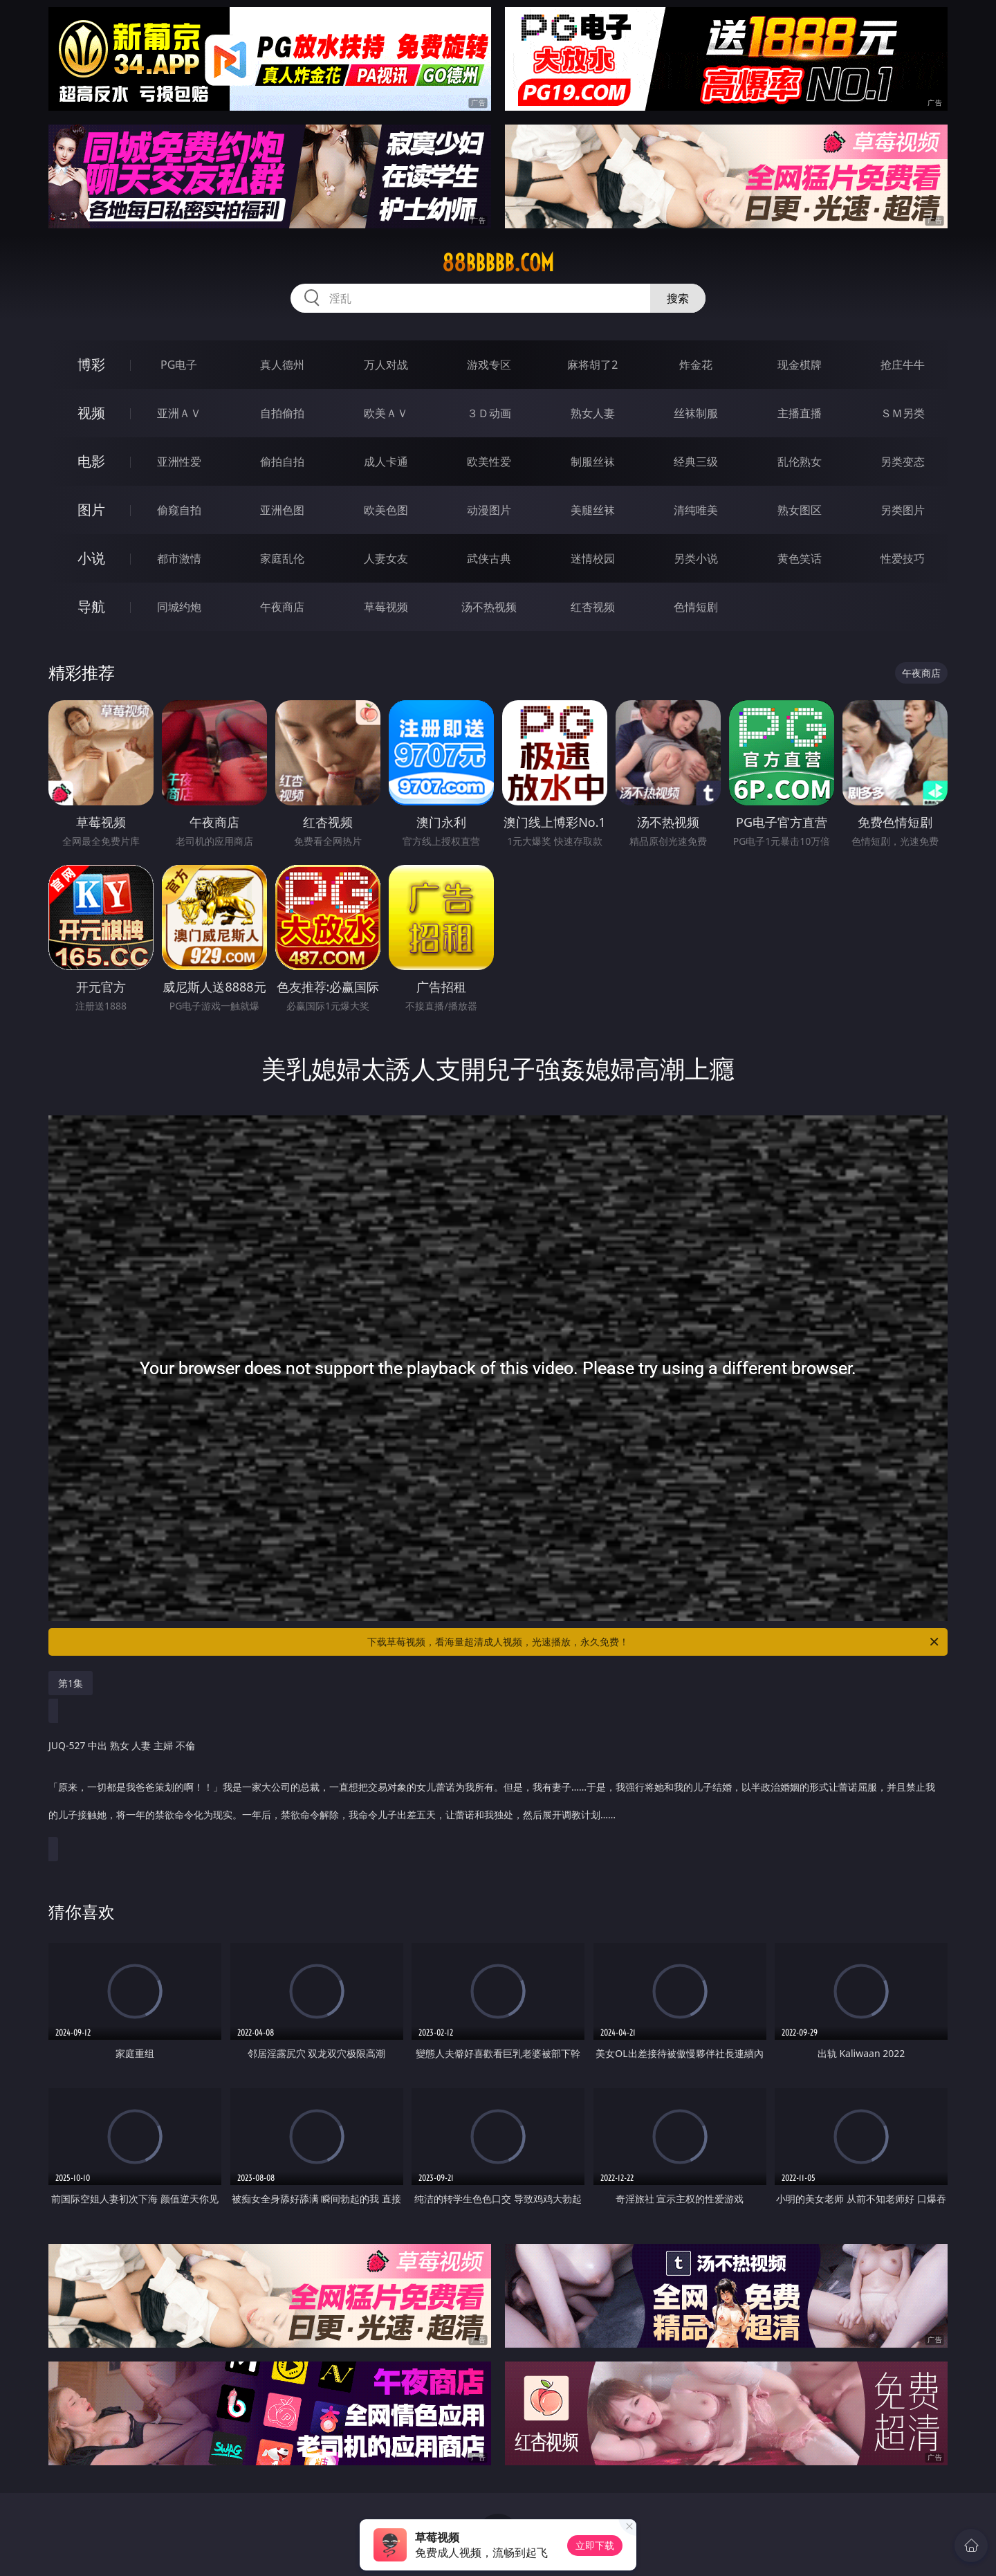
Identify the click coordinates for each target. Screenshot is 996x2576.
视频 (91, 412)
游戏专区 (489, 364)
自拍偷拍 (282, 413)
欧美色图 (386, 510)
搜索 (678, 298)
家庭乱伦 (282, 558)
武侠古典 (489, 558)
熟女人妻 (593, 413)
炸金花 (695, 364)
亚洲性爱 (179, 461)
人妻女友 (386, 558)
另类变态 (902, 461)
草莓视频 (386, 606)
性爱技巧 (902, 558)
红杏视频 (593, 606)
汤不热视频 (489, 606)
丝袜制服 (696, 413)
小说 (91, 558)
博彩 (91, 364)
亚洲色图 (282, 510)
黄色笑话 (799, 558)
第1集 (70, 1683)
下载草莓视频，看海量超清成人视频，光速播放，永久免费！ (654, 1642)
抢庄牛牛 (902, 364)
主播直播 (799, 413)
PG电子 (178, 364)
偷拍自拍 (282, 461)
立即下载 (594, 2545)
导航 (91, 606)
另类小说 (696, 558)
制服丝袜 (593, 461)
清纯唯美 (696, 510)
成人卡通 (386, 461)
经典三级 (696, 461)
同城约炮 (179, 606)
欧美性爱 (489, 461)
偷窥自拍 (179, 510)
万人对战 (386, 364)
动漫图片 (489, 510)
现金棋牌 (799, 364)
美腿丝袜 (593, 510)
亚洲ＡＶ (179, 413)
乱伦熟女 (799, 461)
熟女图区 (799, 510)
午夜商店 (282, 606)
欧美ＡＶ (386, 413)
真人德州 (282, 364)
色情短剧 (696, 606)
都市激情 (179, 558)
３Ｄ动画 (489, 413)
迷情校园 (593, 558)
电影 (91, 461)
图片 (91, 509)
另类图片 (902, 510)
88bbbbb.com (498, 263)
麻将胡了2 (592, 364)
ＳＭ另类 (902, 413)
